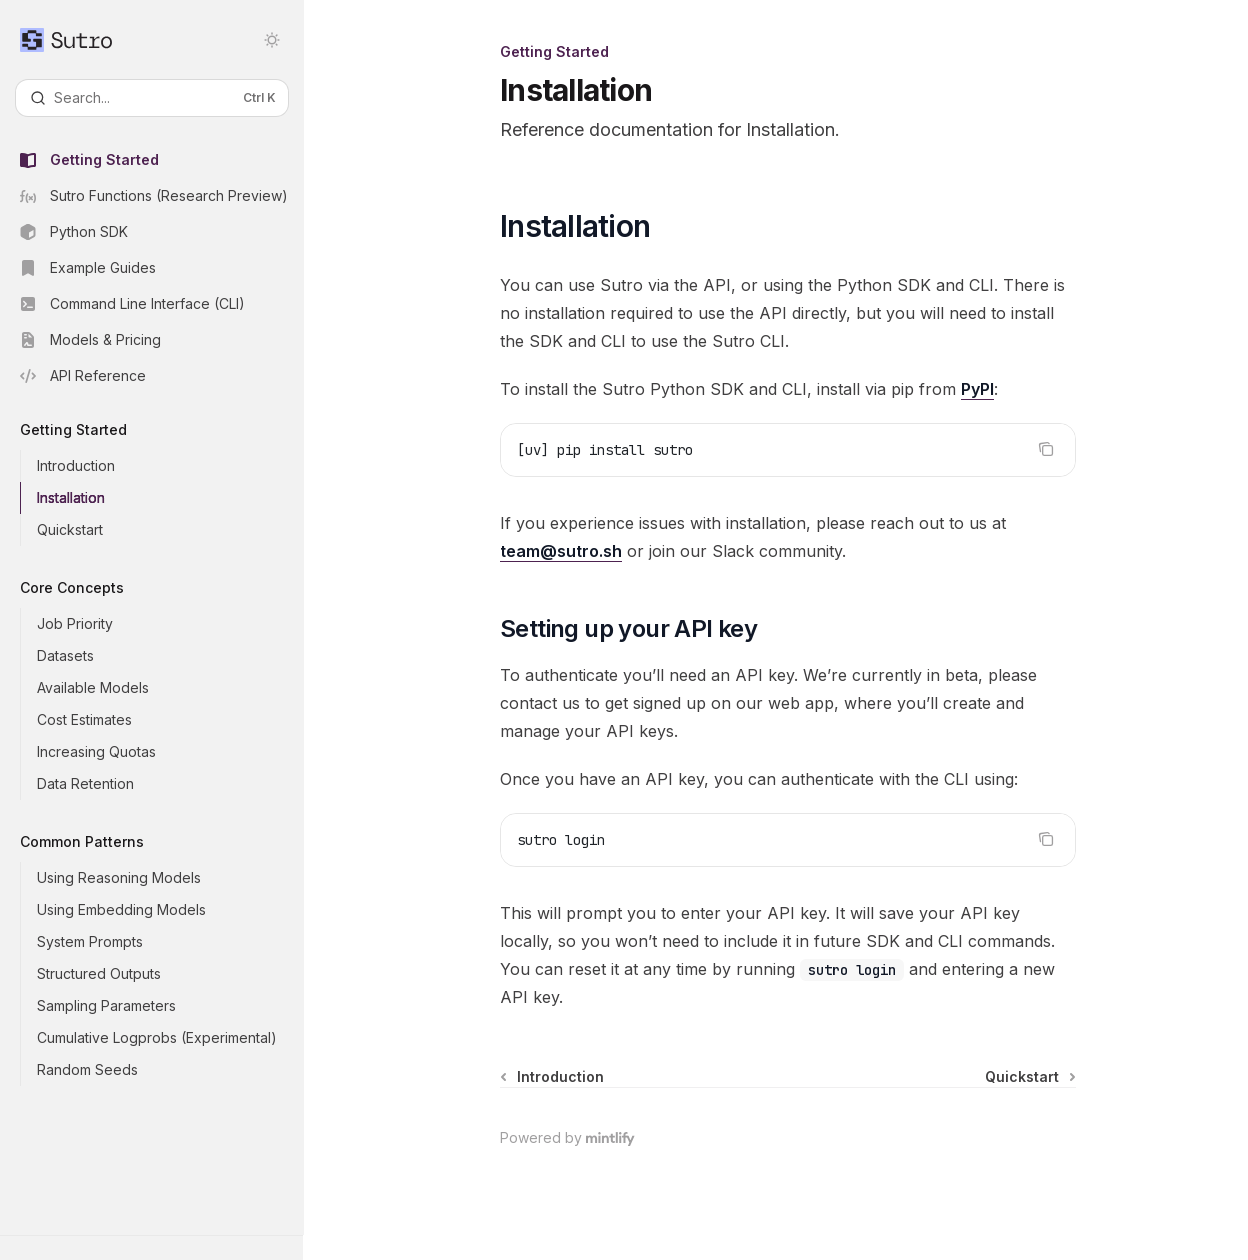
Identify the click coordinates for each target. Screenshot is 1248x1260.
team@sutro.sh (561, 551)
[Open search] (152, 98)
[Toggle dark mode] (272, 40)
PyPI (977, 389)
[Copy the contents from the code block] (1046, 449)
